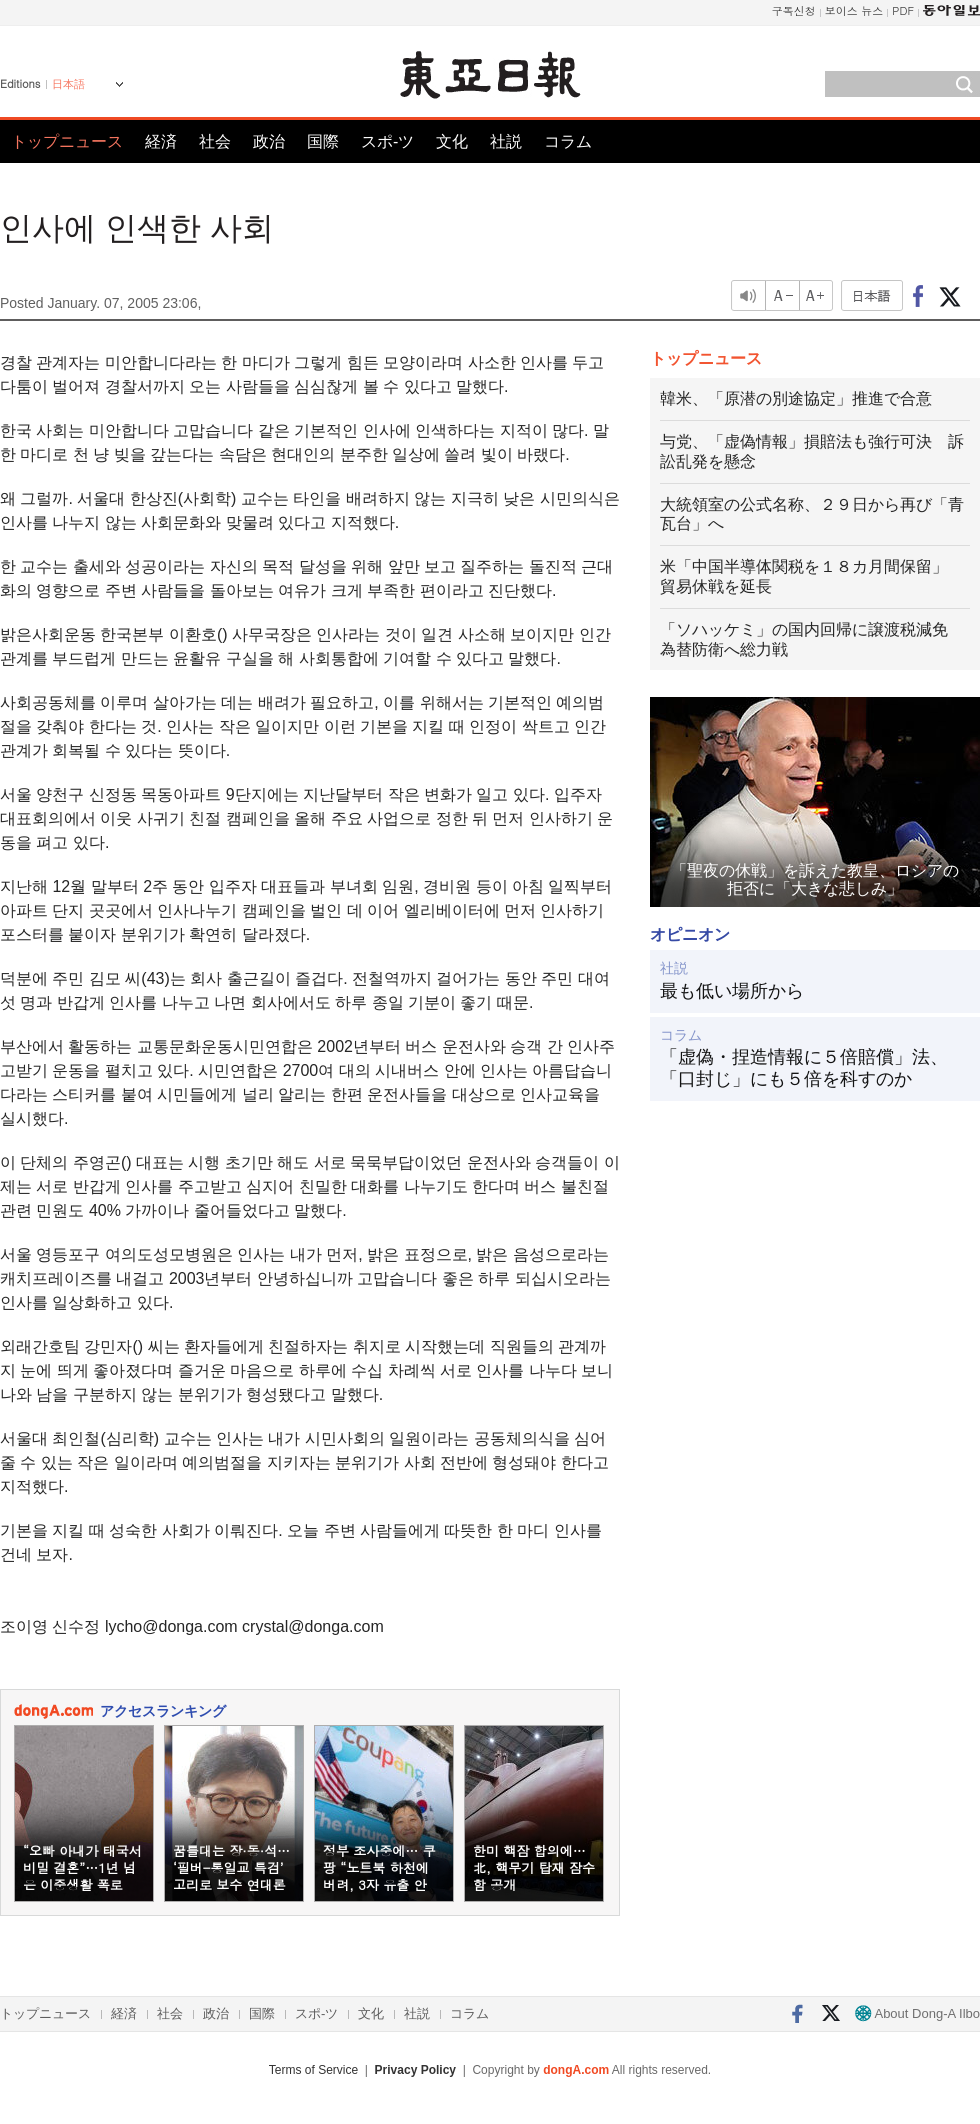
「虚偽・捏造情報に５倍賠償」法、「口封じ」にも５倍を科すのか (804, 1068)
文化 (452, 141)
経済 (161, 141)
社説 (506, 141)
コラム (568, 141)
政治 (269, 141)
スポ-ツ (387, 141)
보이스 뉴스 (854, 10)
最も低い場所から (732, 991)
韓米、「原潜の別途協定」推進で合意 (796, 398)
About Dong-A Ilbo (917, 2013)
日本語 (68, 84)
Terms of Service (313, 2070)
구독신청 (794, 10)
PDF (903, 10)
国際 (323, 141)
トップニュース (67, 141)
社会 (215, 141)
